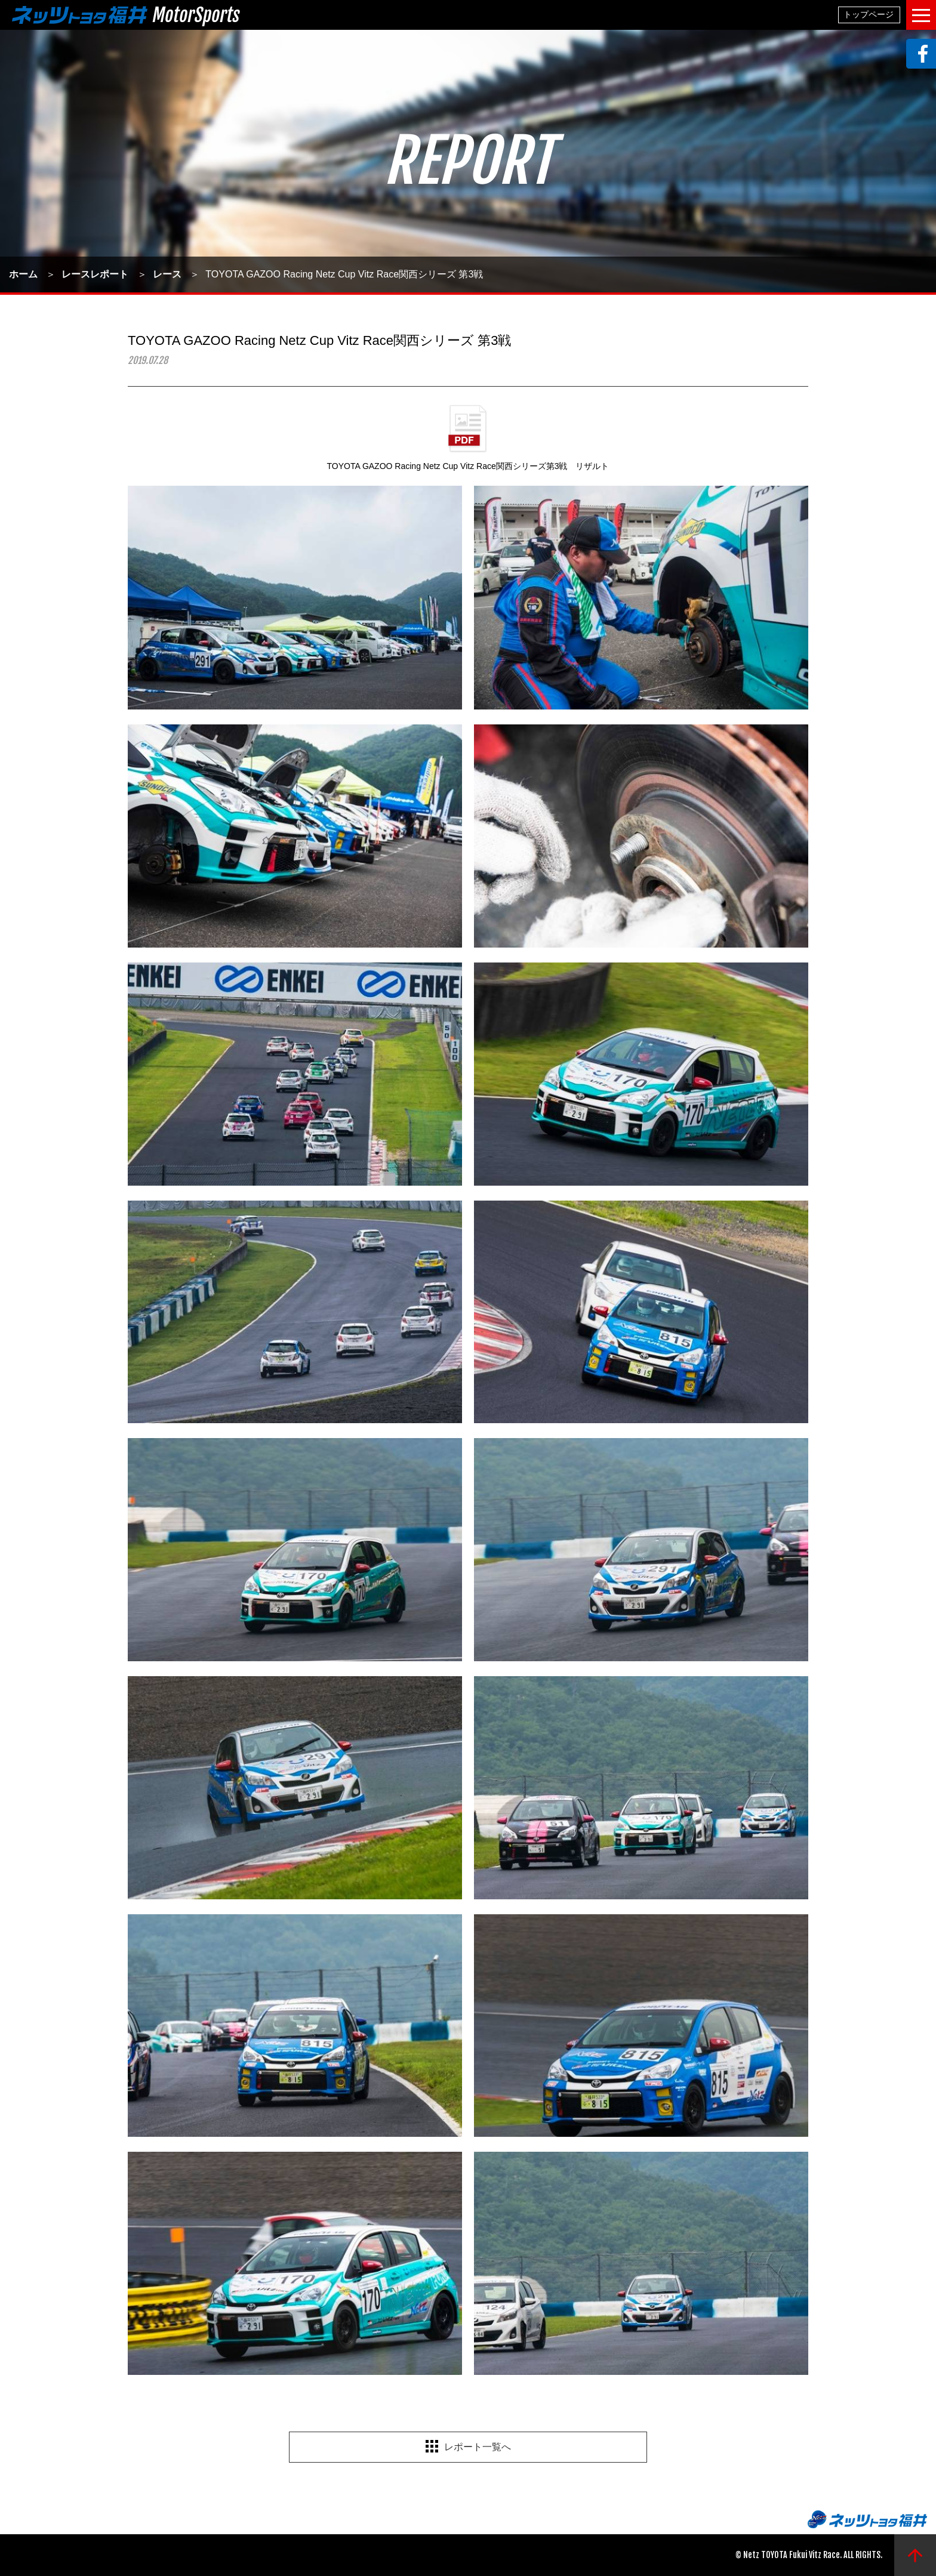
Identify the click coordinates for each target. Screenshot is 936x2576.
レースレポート (94, 274)
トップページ (868, 14)
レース (167, 274)
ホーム (23, 274)
